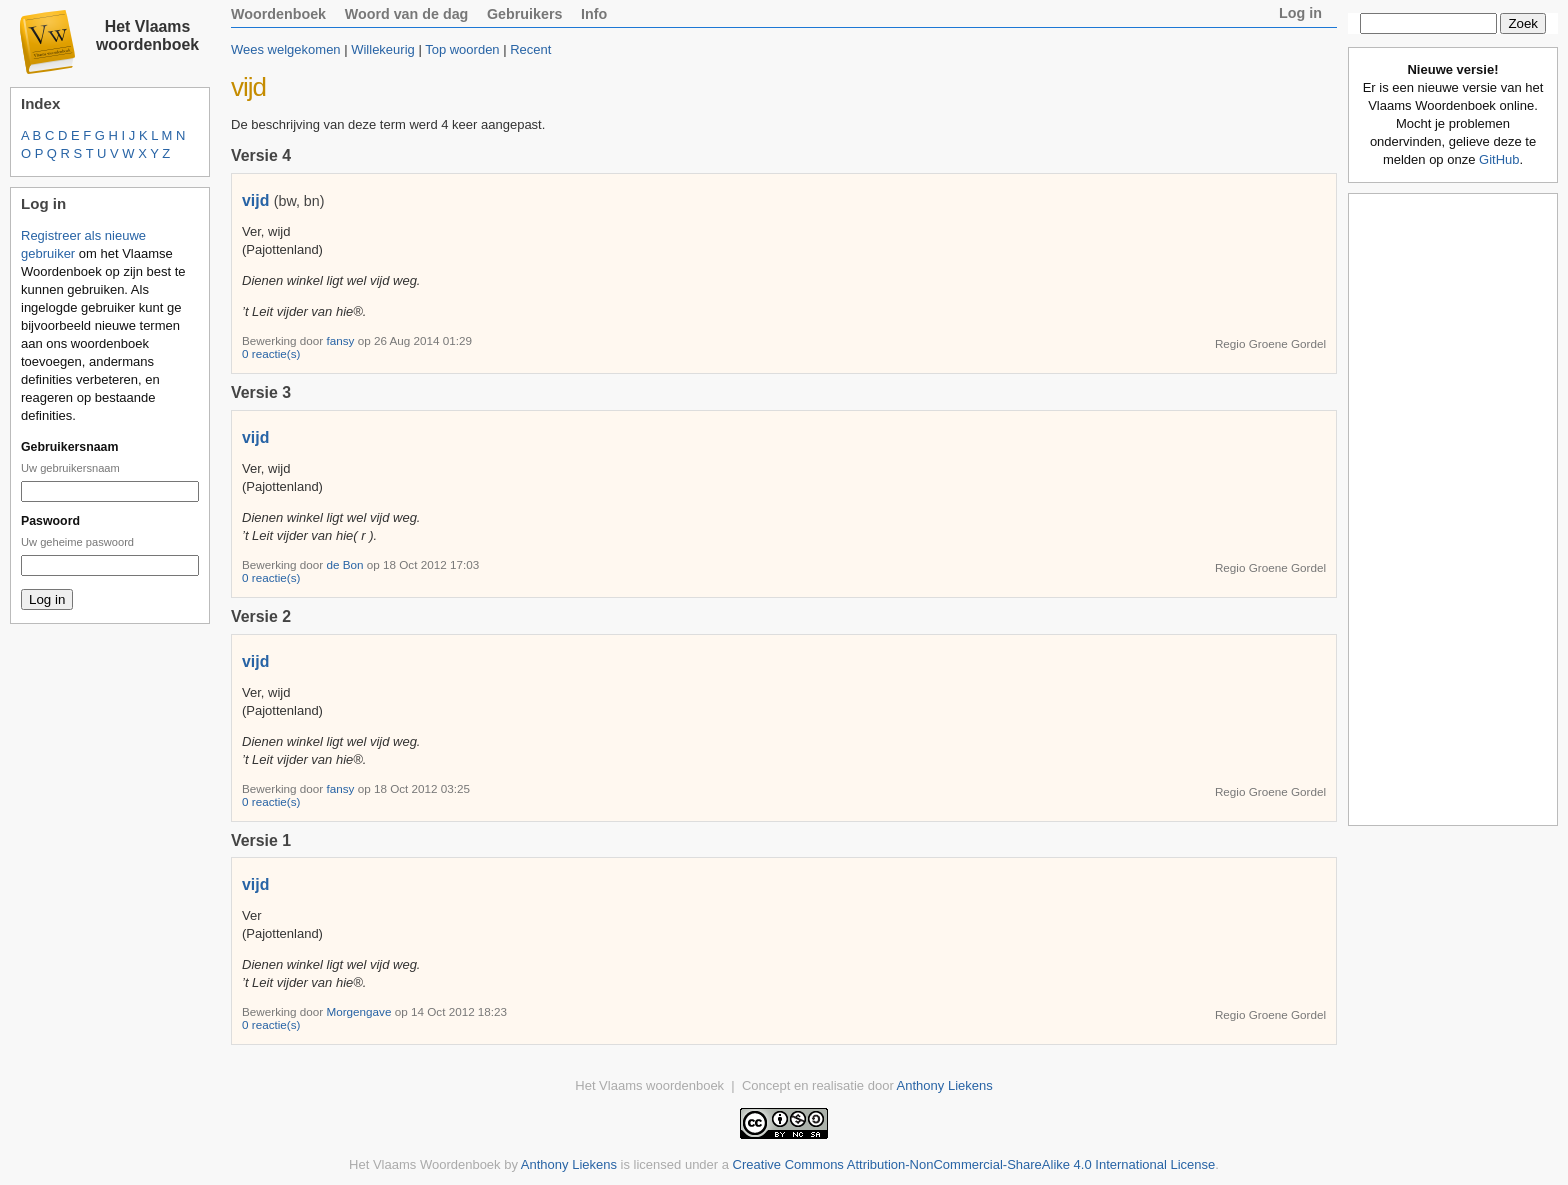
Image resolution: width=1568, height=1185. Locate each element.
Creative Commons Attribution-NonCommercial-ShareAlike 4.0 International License (974, 1164)
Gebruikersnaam (69, 447)
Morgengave (360, 1011)
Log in (1300, 13)
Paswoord (50, 521)
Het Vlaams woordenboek (147, 35)
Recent (530, 49)
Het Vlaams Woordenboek (425, 1164)
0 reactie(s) (271, 353)
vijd (255, 200)
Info (594, 14)
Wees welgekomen (286, 49)
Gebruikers (525, 14)
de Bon (346, 564)
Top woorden (462, 49)
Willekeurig (383, 49)
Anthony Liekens (945, 1085)
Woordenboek (278, 14)
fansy (341, 340)
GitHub (1499, 159)
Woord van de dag (407, 14)
